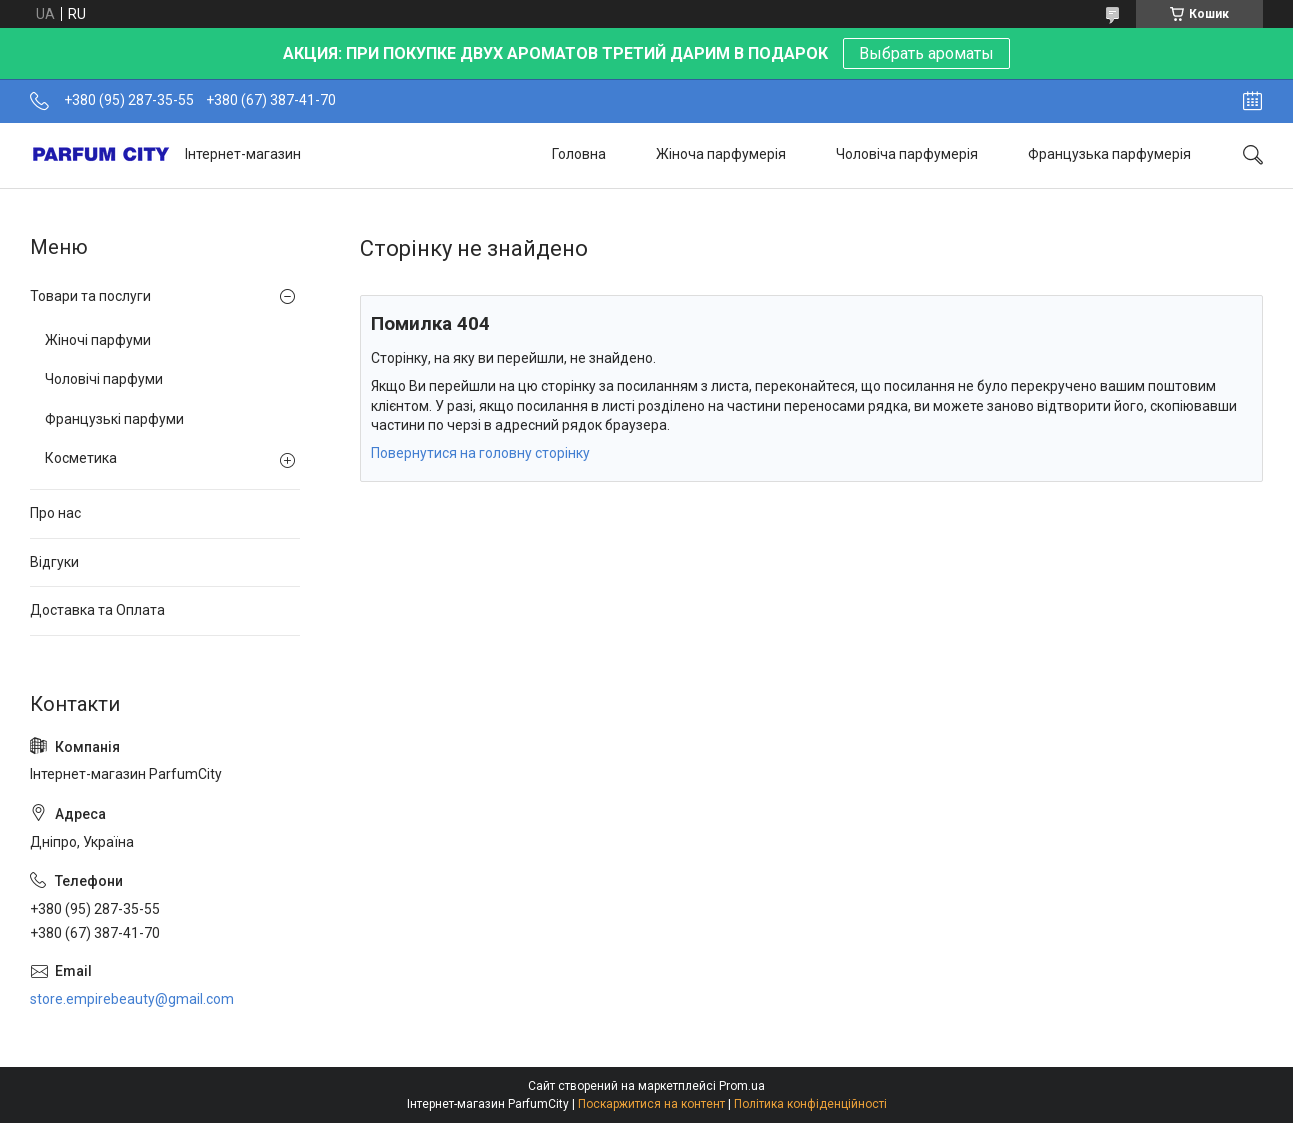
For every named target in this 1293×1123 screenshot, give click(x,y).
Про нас (55, 513)
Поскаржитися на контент (651, 1104)
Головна (579, 154)
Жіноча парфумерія (721, 154)
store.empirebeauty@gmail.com (132, 999)
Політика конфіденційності (810, 1104)
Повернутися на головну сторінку (480, 453)
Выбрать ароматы (926, 53)
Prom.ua (742, 1086)
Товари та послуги (90, 296)
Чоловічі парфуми (104, 379)
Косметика (81, 458)
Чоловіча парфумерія (907, 154)
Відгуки (54, 562)
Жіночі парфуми (98, 340)
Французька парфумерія (1109, 154)
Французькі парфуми (114, 419)
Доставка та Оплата (97, 610)
